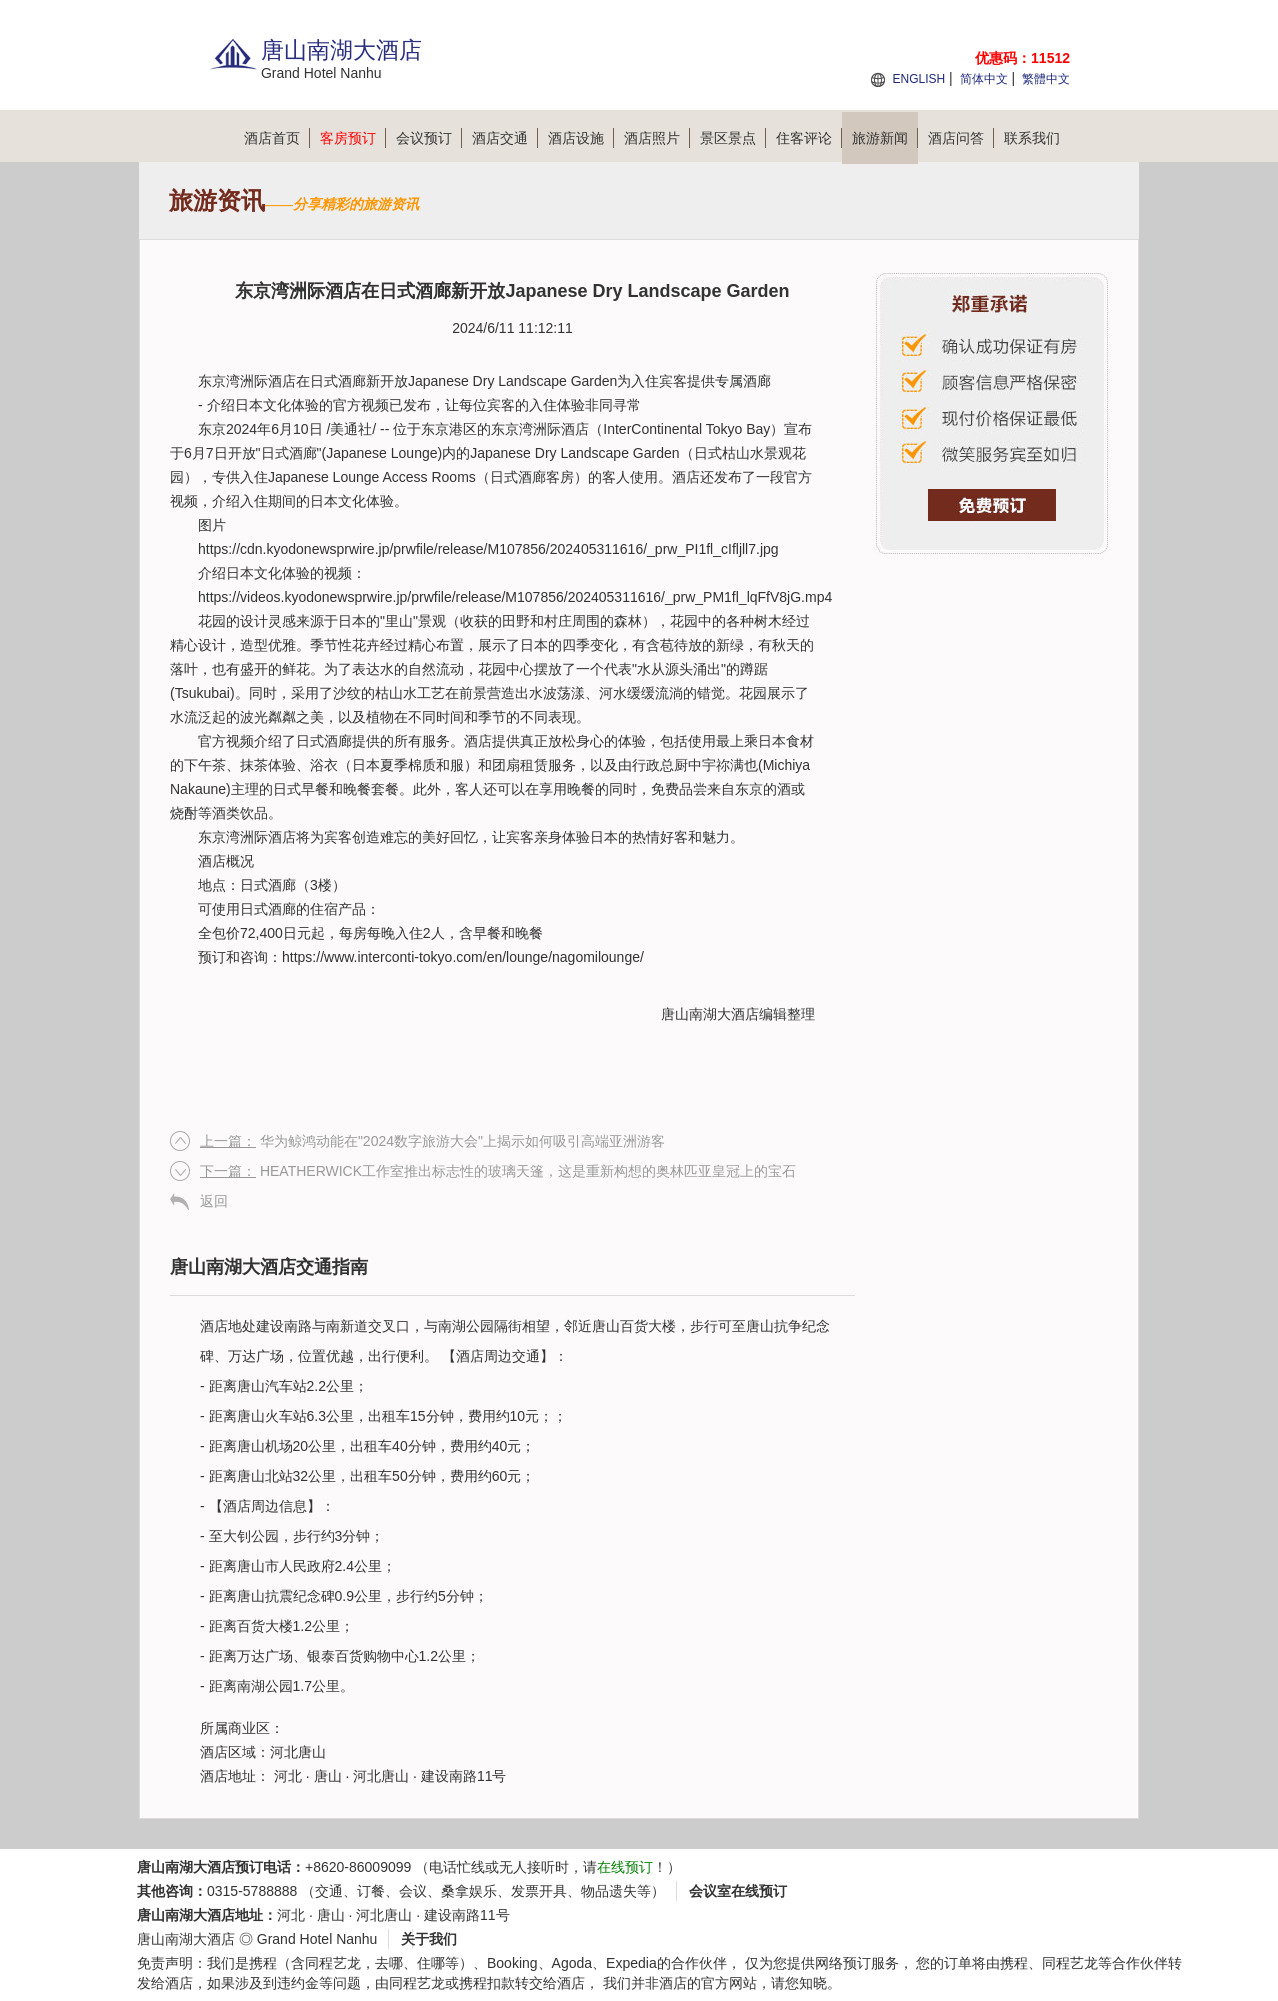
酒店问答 (961, 138)
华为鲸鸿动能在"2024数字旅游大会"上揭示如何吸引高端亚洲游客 (432, 1141)
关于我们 (429, 1939)
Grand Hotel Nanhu (317, 1939)
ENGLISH (918, 79)
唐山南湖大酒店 (710, 1014)
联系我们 (1032, 138)
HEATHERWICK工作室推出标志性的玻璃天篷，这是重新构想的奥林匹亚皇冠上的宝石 (498, 1171)
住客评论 (809, 138)
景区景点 (733, 138)
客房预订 (353, 138)
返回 (214, 1201)
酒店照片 (657, 138)
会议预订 (429, 138)
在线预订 (625, 1867)
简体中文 (984, 79)
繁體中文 (1046, 79)
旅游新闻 (885, 138)
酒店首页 (277, 138)
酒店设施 (581, 138)
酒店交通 (505, 138)
